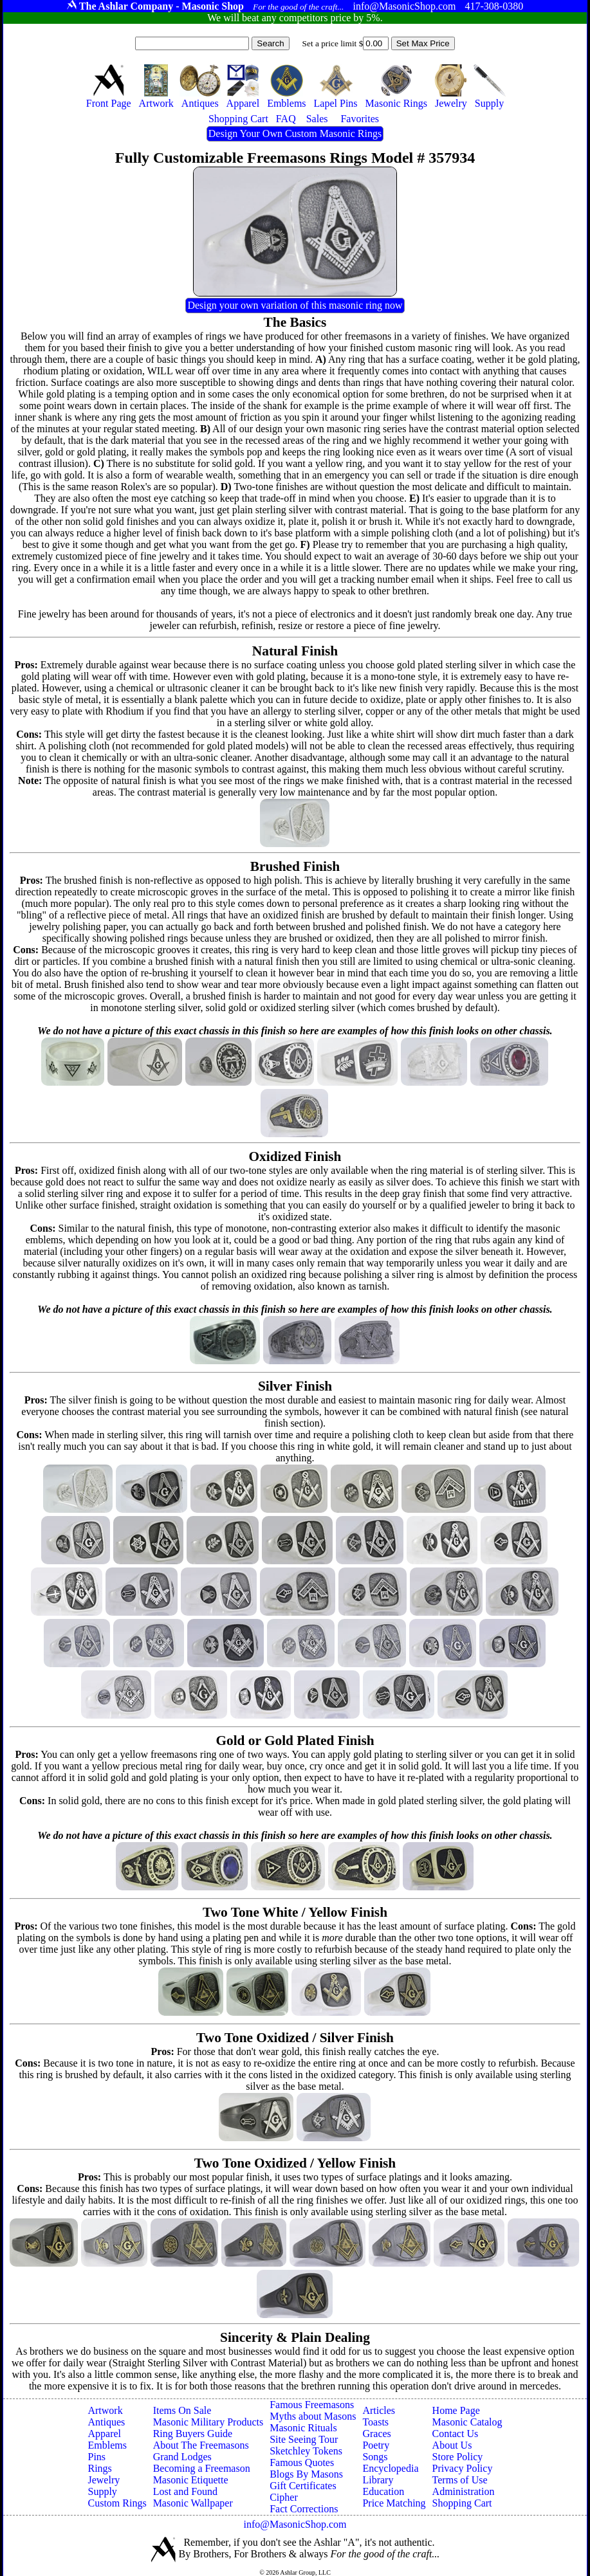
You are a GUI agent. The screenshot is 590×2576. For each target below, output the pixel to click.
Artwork (105, 2410)
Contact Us (455, 2433)
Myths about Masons (313, 2416)
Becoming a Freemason (201, 2468)
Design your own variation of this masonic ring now (294, 305)
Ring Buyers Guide (193, 2433)
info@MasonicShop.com (294, 2524)
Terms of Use (460, 2479)
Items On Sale (182, 2410)
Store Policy (457, 2456)
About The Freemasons (201, 2445)
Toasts (375, 2421)
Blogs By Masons (306, 2474)
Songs (374, 2456)
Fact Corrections (304, 2508)
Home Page (456, 2410)
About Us (452, 2445)
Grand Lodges (182, 2456)
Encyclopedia (390, 2468)
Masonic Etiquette (190, 2479)
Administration (463, 2491)
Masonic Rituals (303, 2427)
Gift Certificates (303, 2485)
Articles (378, 2410)
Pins (97, 2456)
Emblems (107, 2445)
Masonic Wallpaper (193, 2503)
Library (377, 2479)
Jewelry (104, 2479)
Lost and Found (185, 2491)
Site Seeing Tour (304, 2439)
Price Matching (393, 2503)
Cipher (284, 2497)
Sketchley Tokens (306, 2450)
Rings (99, 2468)
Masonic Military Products (208, 2421)
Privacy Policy (462, 2468)
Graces (376, 2433)
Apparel (104, 2433)
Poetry (375, 2445)
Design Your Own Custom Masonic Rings (295, 133)
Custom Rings (117, 2503)
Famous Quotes (302, 2462)
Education (383, 2491)
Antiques (106, 2421)
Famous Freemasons (312, 2404)
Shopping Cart (462, 2503)
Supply (102, 2491)
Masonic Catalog (467, 2421)
